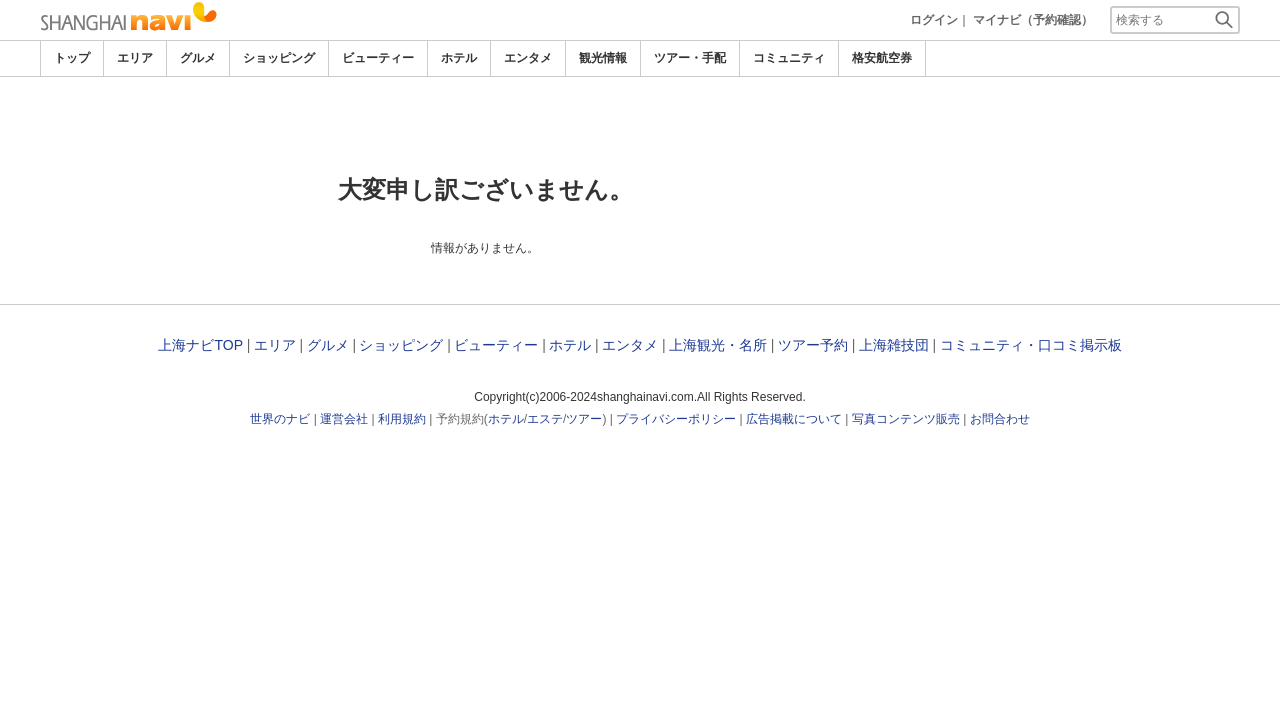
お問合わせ (1000, 419)
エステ (545, 419)
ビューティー (378, 58)
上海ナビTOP (200, 345)
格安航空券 (882, 58)
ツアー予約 (813, 345)
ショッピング (279, 58)
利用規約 (402, 419)
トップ (72, 58)
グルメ (198, 58)
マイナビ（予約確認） (1033, 20)
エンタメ (528, 58)
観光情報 (603, 58)
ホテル (459, 58)
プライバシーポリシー (676, 419)
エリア (135, 58)
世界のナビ (280, 419)
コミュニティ (789, 58)
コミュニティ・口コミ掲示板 (1031, 345)
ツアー (584, 419)
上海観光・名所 (718, 345)
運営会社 (344, 419)
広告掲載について (794, 419)
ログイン (934, 20)
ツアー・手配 (690, 58)
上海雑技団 (894, 345)
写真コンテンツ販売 (906, 419)
